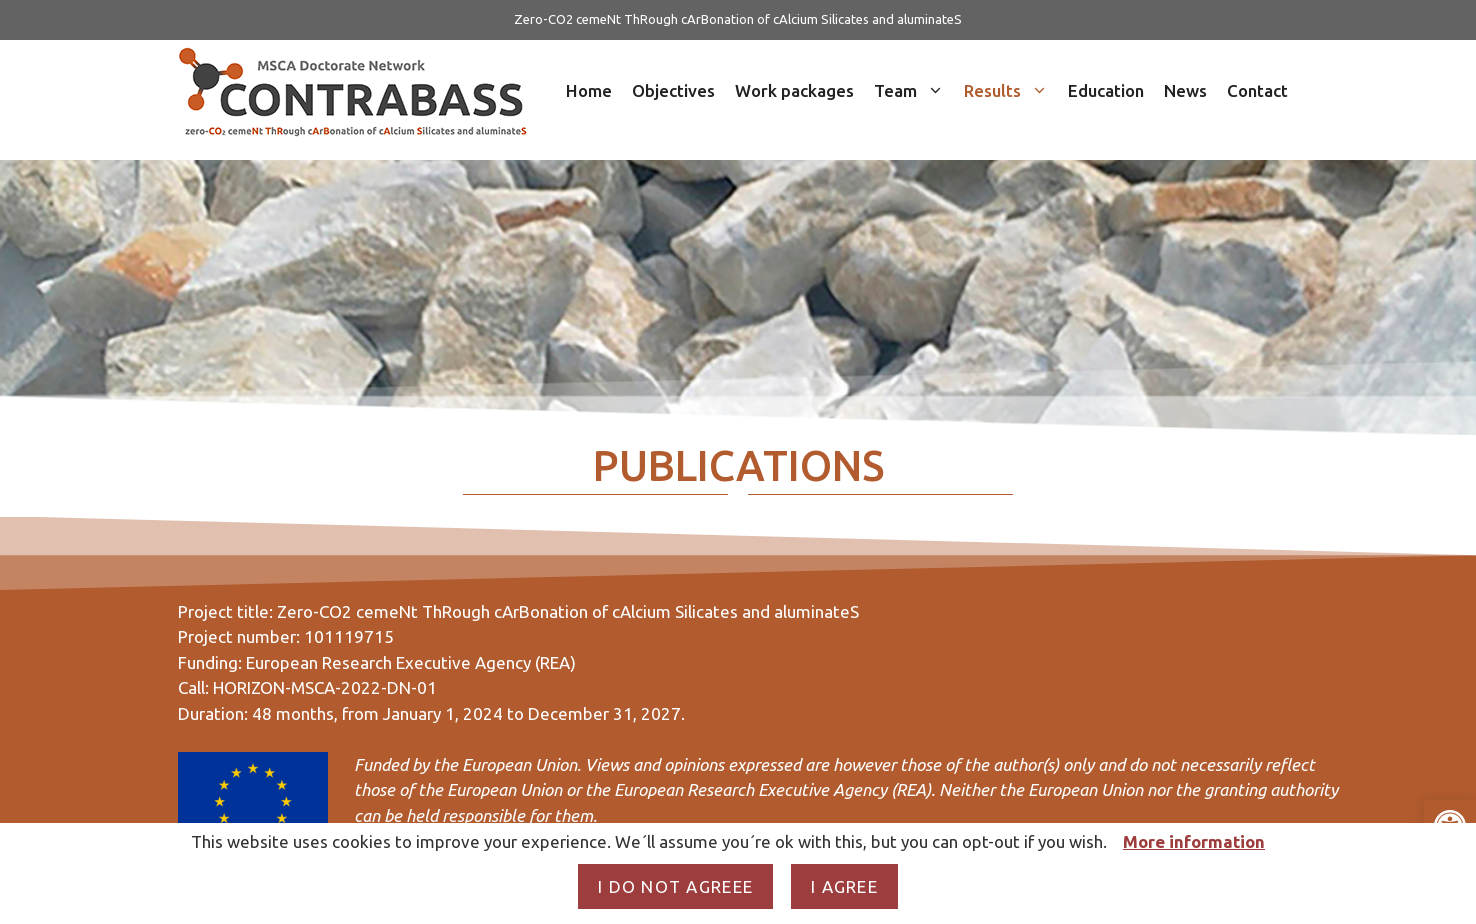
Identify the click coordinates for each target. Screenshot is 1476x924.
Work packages (794, 90)
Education (1106, 90)
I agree (844, 886)
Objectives (673, 90)
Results (1011, 91)
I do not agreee (675, 886)
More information (1194, 841)
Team (914, 91)
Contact (1257, 90)
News (1185, 90)
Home (589, 90)
